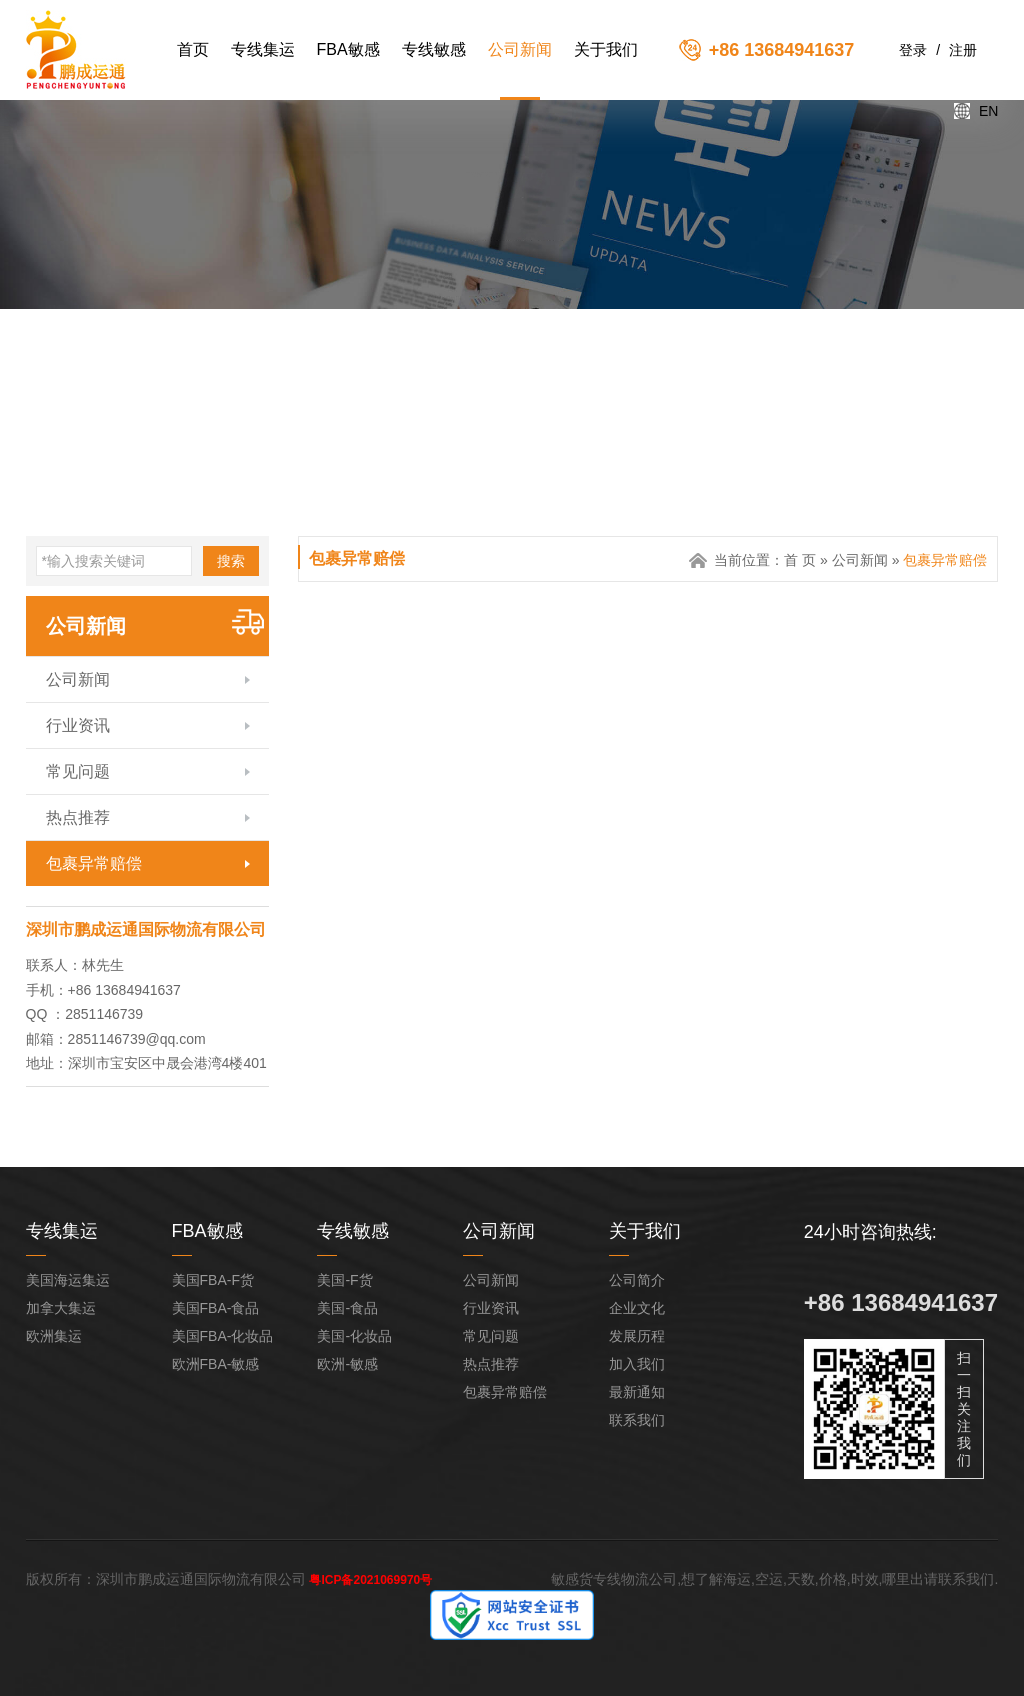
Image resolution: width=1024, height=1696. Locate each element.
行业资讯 (78, 725)
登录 (913, 50)
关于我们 (606, 49)
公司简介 (637, 1280)
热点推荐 (78, 817)
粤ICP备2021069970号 (370, 1580)
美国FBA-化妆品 (223, 1336)
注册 (963, 50)
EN (988, 111)
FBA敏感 (348, 49)
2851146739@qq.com (137, 1039)
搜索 (231, 561)
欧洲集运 (54, 1336)
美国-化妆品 (354, 1336)
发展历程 (637, 1336)
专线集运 (263, 49)
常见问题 (78, 771)
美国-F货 (344, 1280)
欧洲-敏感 (347, 1364)
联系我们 (637, 1420)
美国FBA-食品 (216, 1308)
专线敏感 (434, 49)
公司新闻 (520, 49)
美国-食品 (347, 1308)
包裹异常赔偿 (94, 863)
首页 (193, 49)
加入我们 (637, 1364)
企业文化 (637, 1308)
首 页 (800, 560)
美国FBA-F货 (213, 1280)
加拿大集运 (61, 1308)
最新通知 (637, 1392)
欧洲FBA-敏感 (216, 1364)
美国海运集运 (68, 1280)
